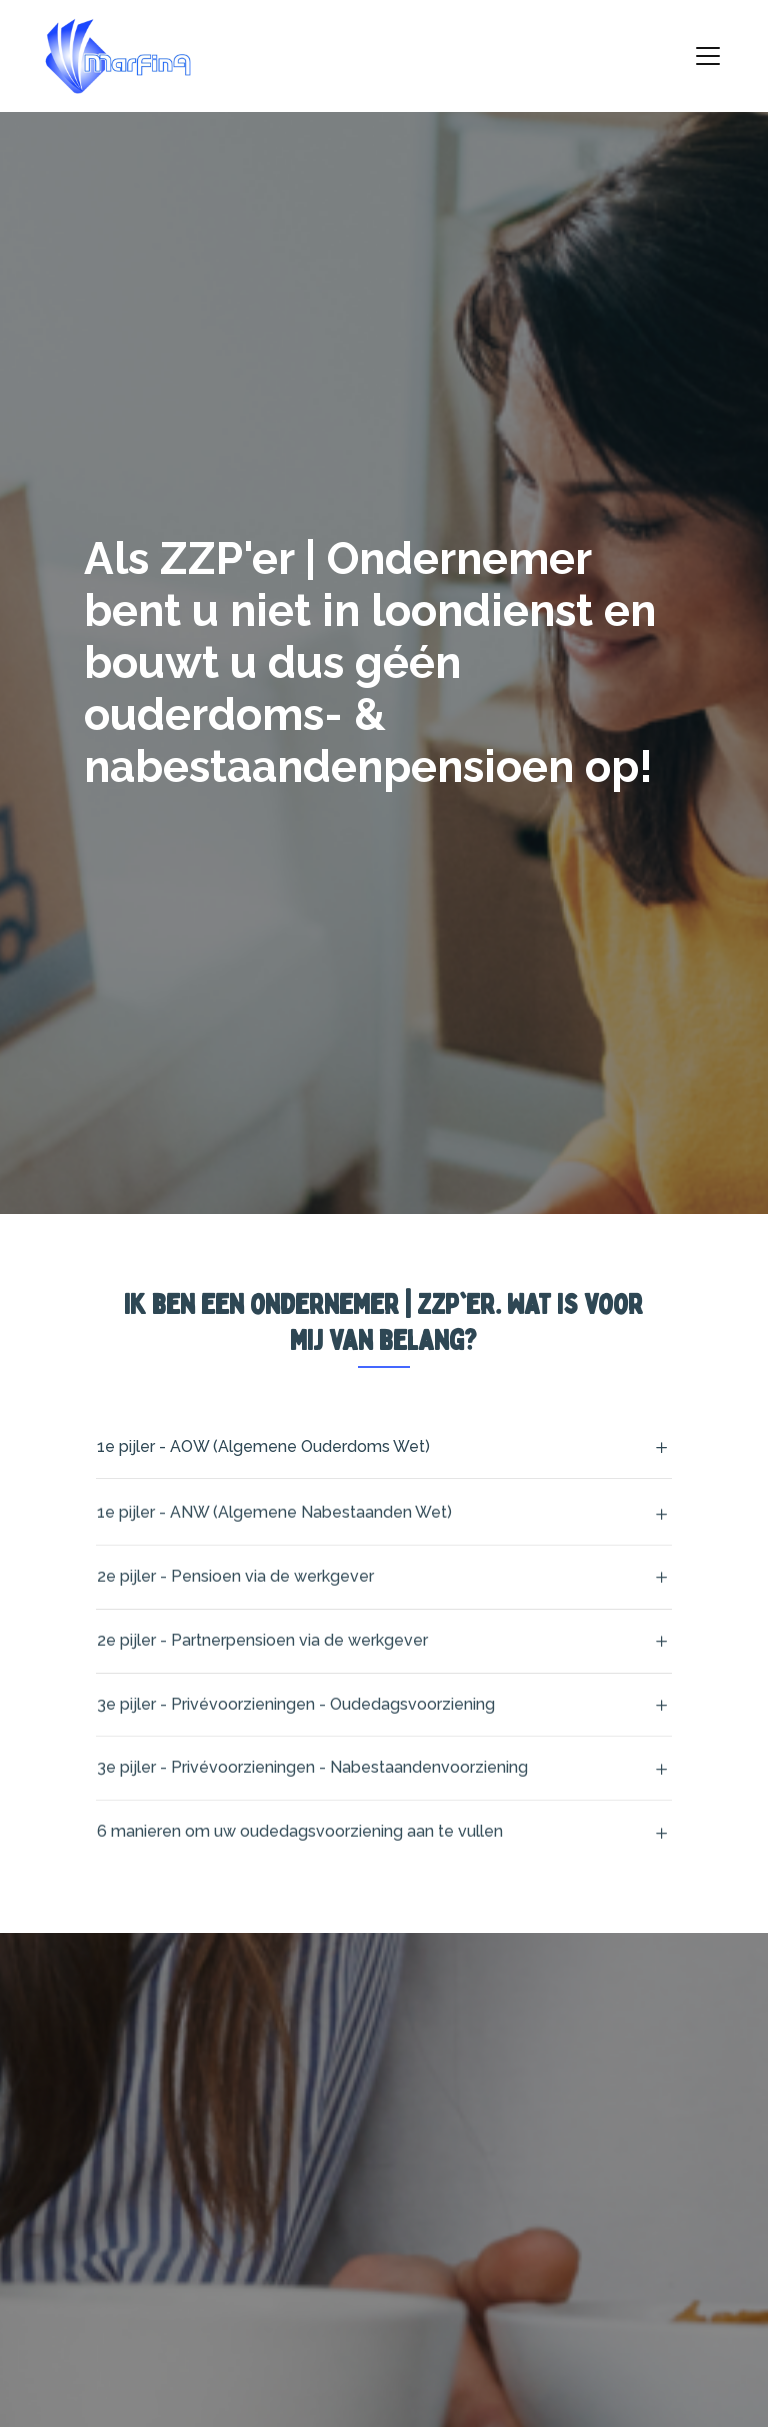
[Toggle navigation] (708, 56)
